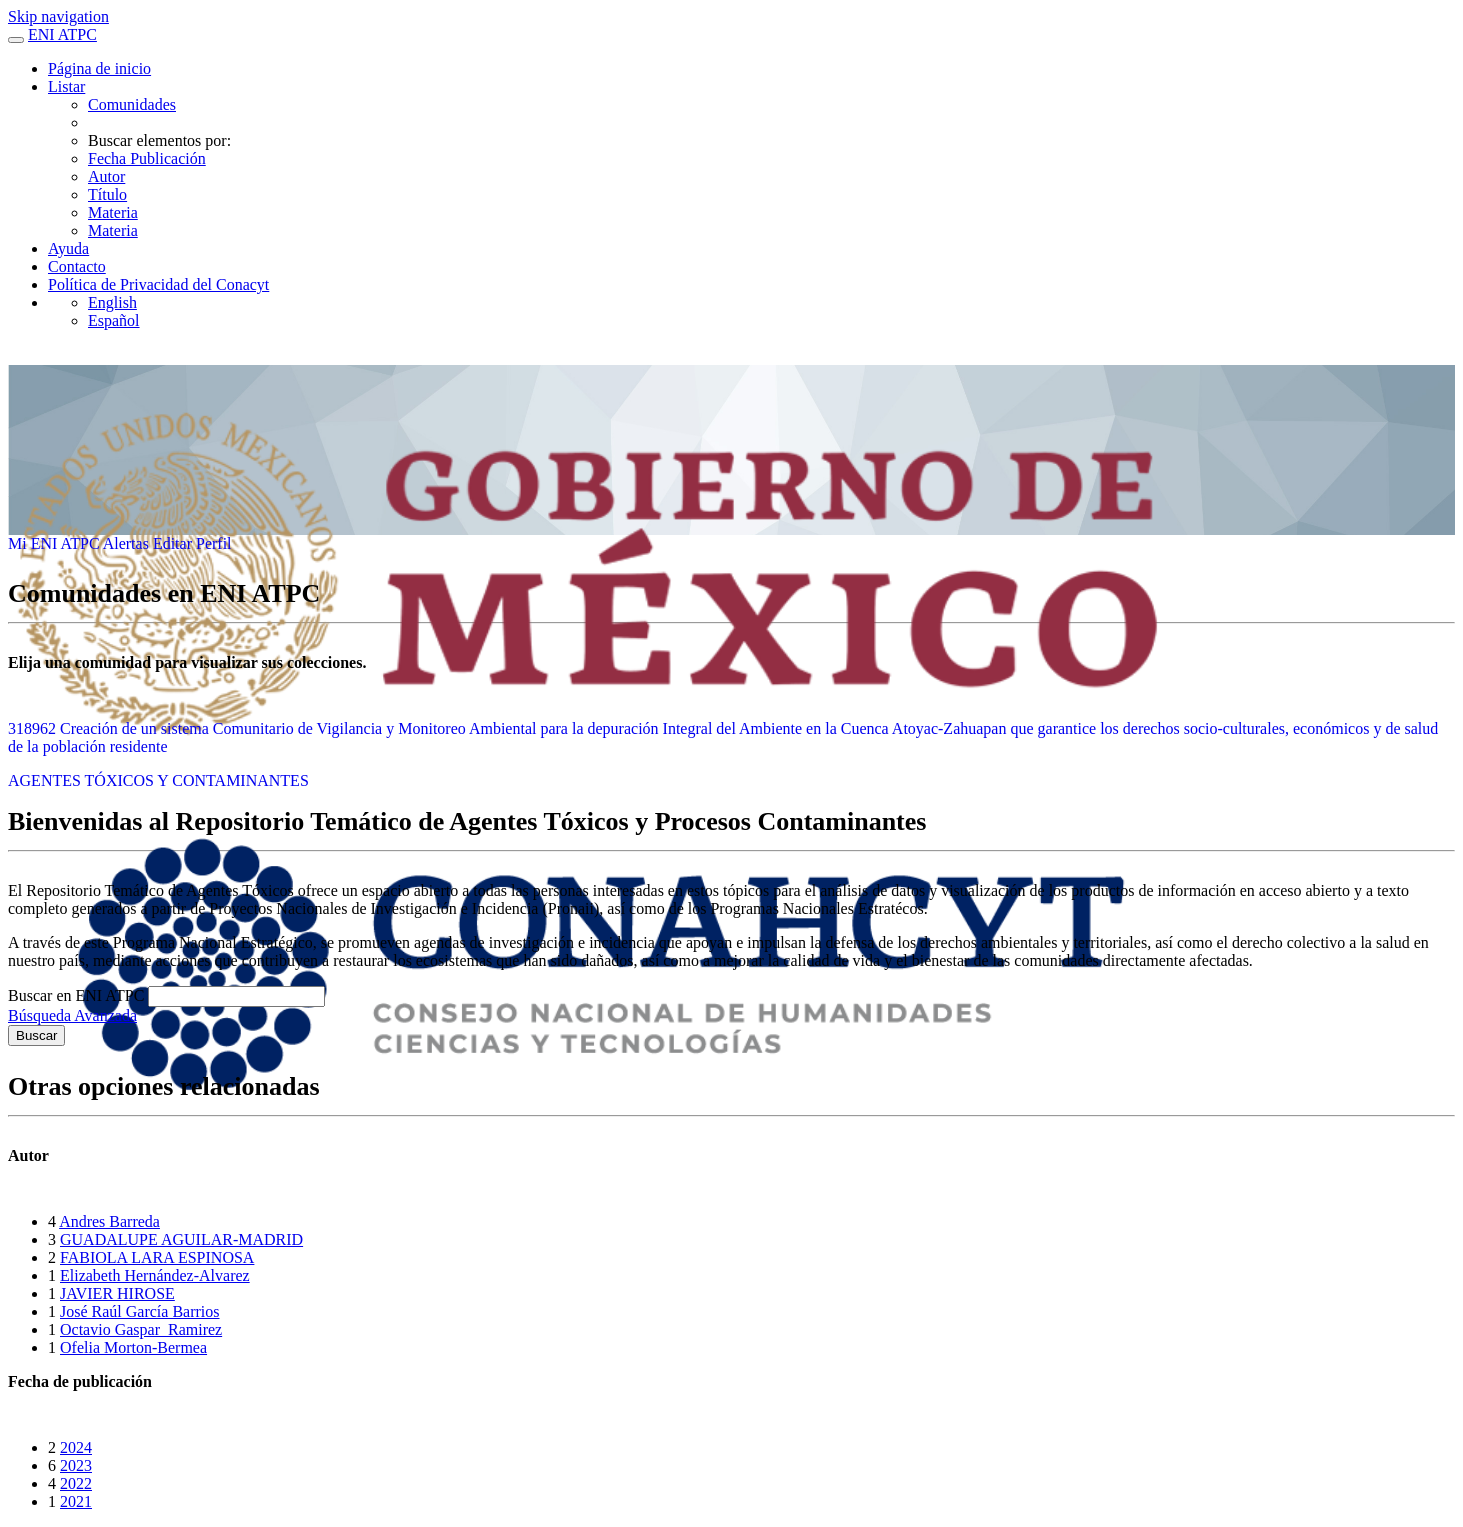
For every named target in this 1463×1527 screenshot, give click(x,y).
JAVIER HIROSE (117, 1293)
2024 (76, 1447)
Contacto (77, 266)
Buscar (36, 1035)
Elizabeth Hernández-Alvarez (155, 1275)
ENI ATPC (62, 34)
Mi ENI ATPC (55, 543)
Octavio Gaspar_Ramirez (141, 1329)
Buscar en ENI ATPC (78, 995)
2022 (76, 1483)
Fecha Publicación (147, 158)
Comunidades (132, 104)
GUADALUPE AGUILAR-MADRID (181, 1239)
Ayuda (68, 248)
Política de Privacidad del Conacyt (158, 284)
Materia (113, 212)
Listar (66, 86)
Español (114, 320)
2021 (76, 1501)
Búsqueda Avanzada (72, 1015)
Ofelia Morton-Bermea (133, 1347)
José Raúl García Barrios (140, 1311)
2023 (76, 1465)
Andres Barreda (109, 1221)
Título (107, 194)
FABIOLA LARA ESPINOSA (157, 1257)
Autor (106, 176)
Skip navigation (58, 16)
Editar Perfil (192, 543)
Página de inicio (99, 68)
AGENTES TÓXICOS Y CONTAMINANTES (158, 780)
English (112, 302)
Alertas (128, 543)
